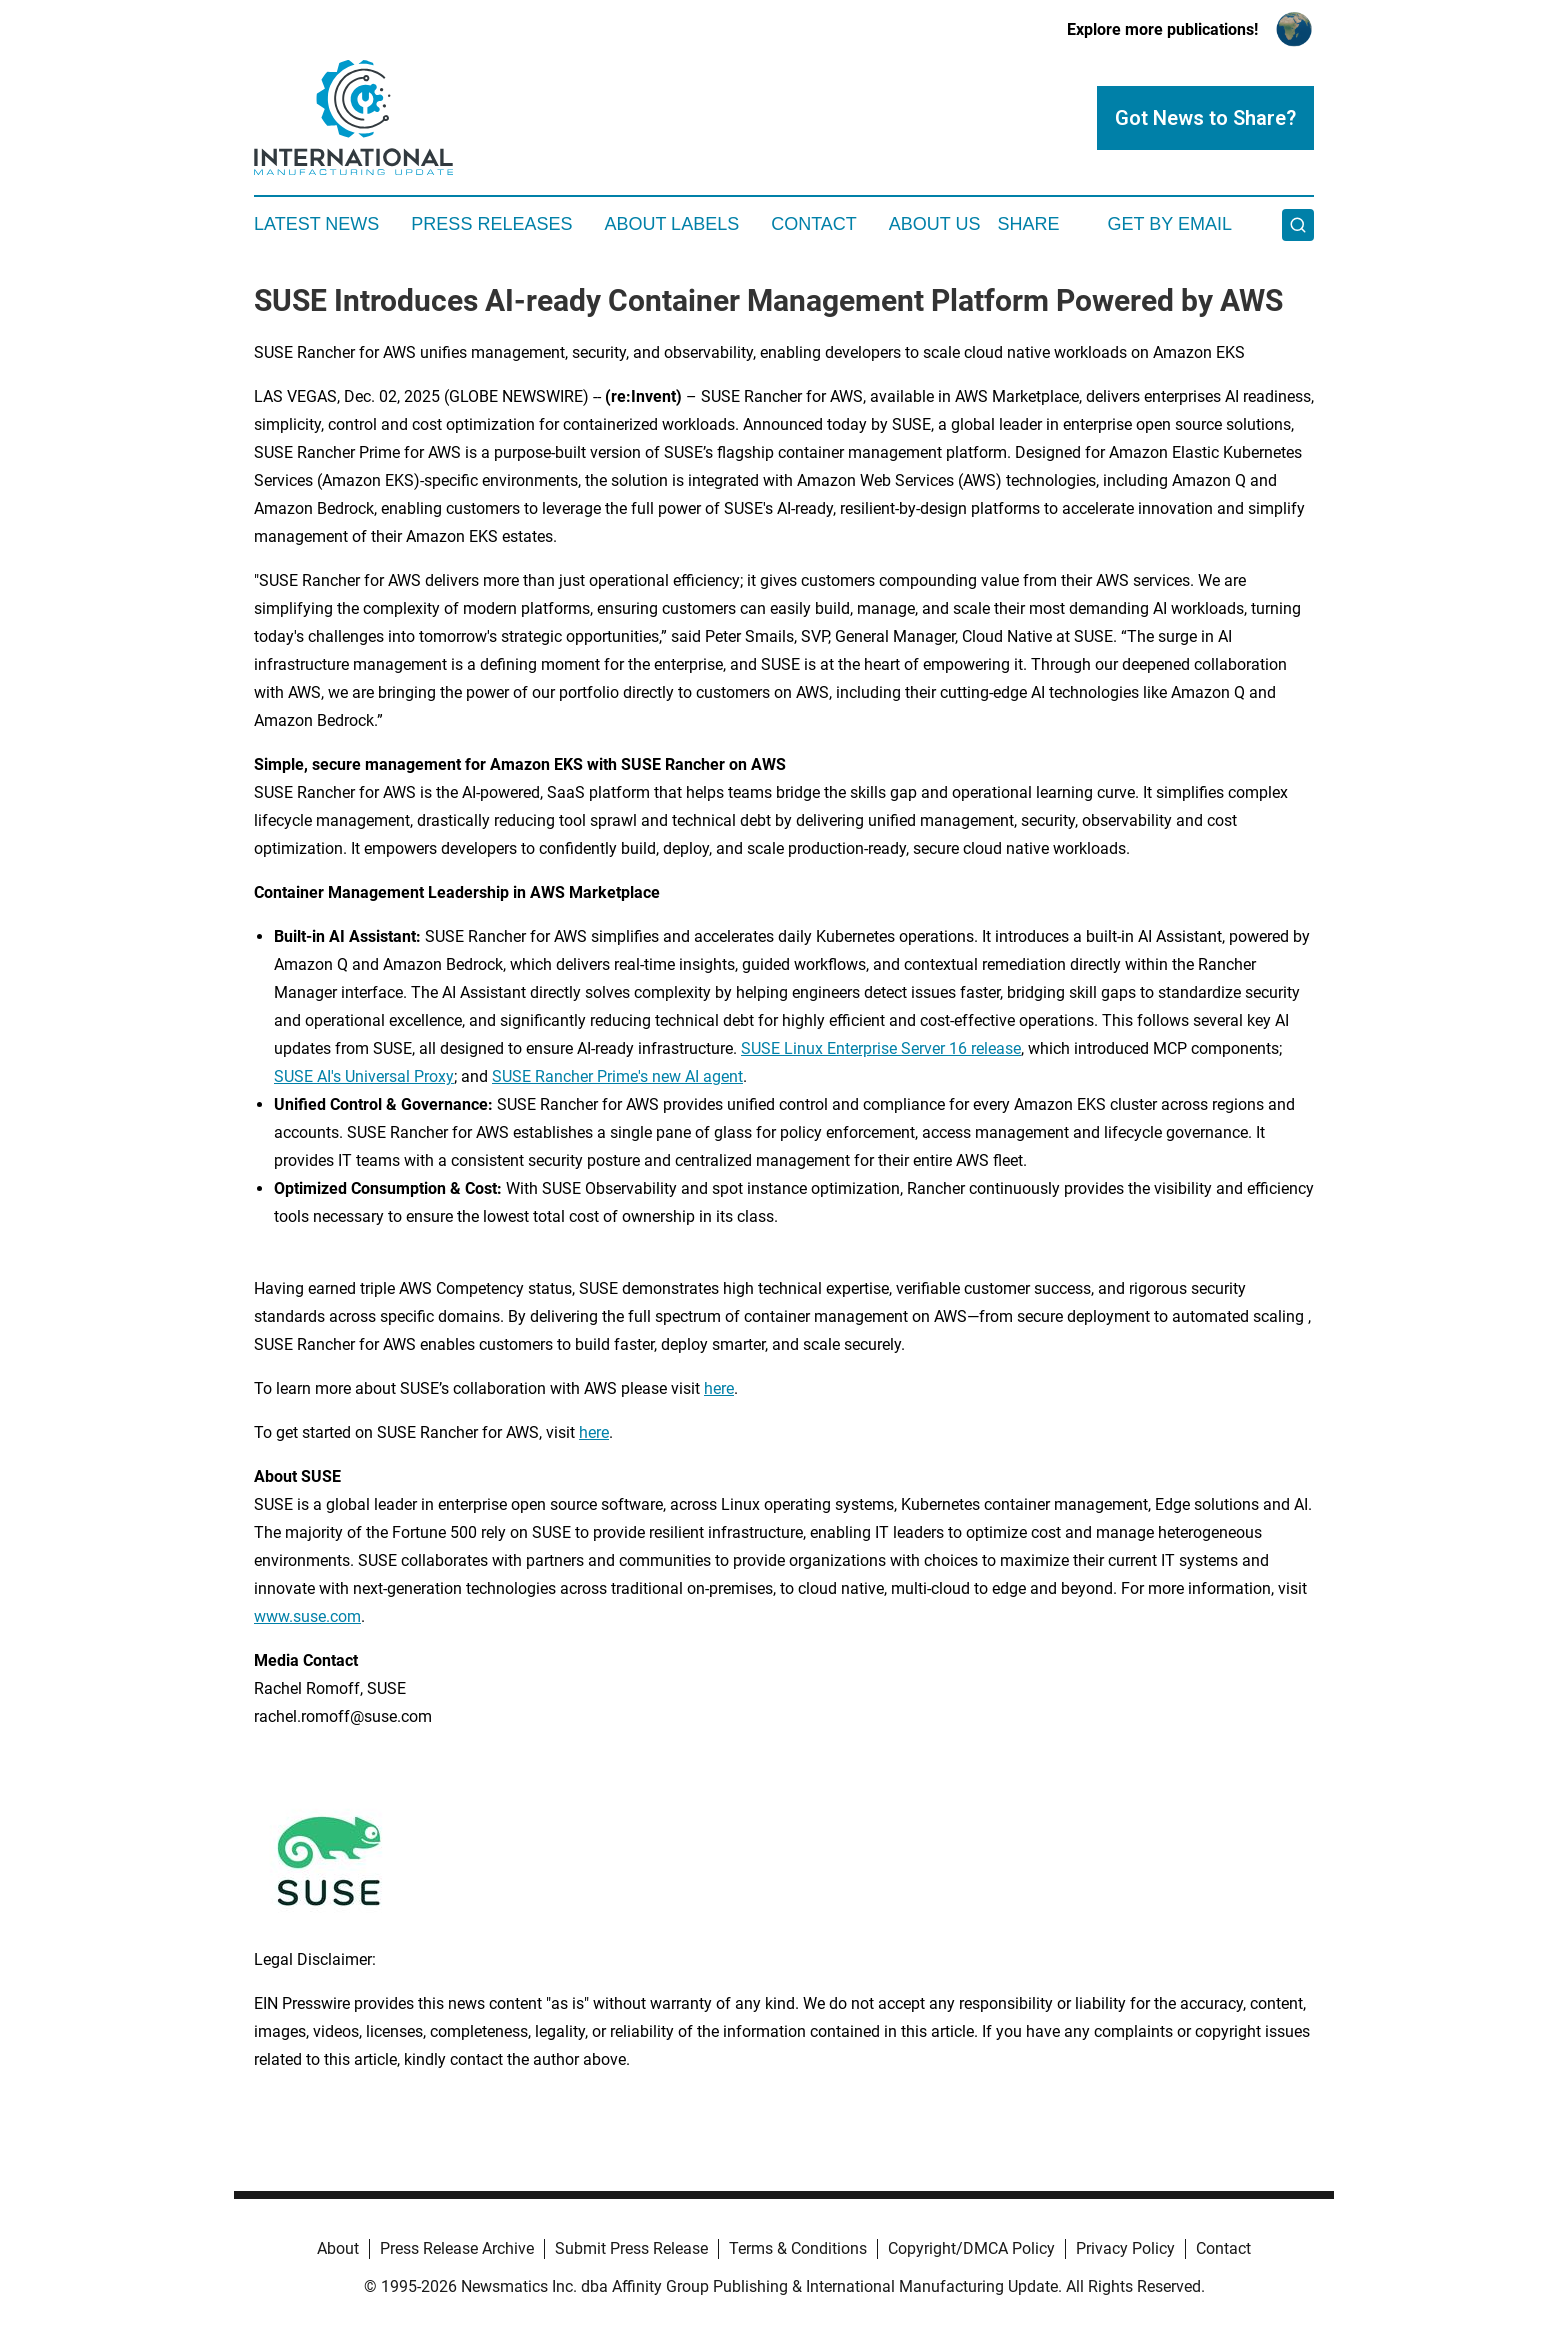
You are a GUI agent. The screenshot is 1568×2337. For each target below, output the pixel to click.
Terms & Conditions (798, 2248)
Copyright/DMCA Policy (971, 2248)
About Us (935, 224)
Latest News (316, 224)
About (338, 2248)
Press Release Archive (457, 2248)
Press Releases (491, 224)
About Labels (671, 224)
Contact (814, 224)
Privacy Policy (1125, 2248)
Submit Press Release (631, 2248)
